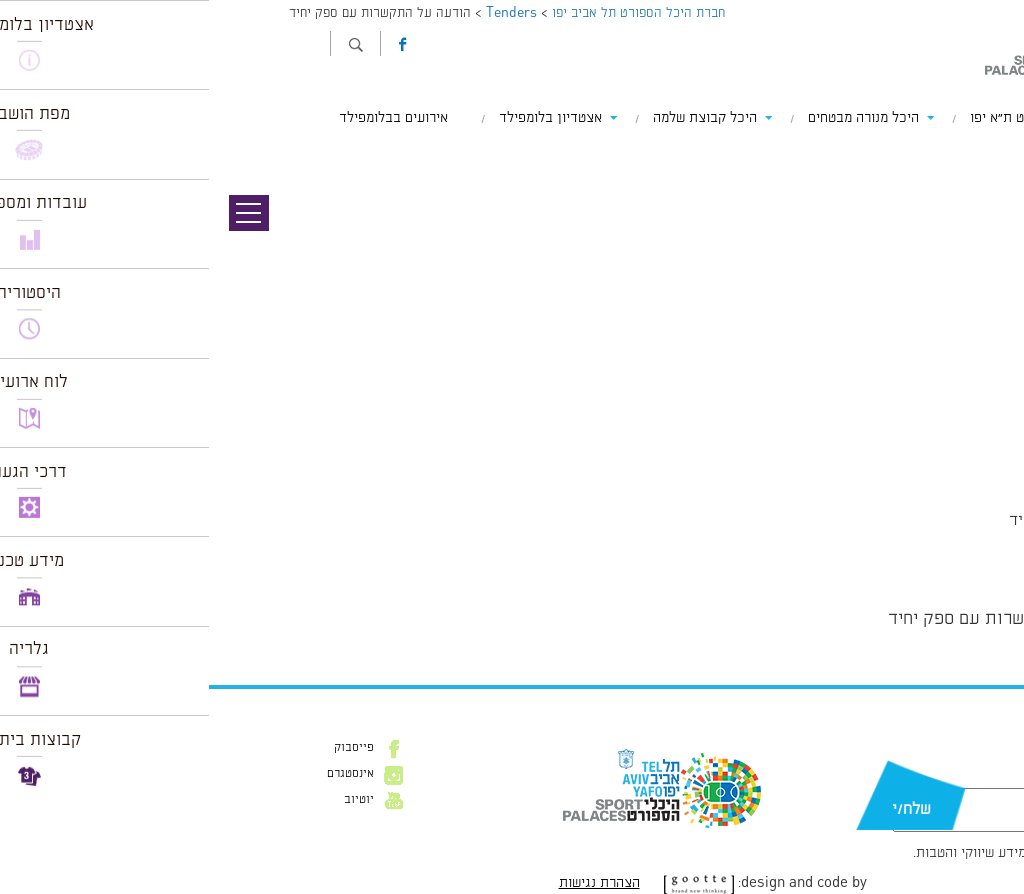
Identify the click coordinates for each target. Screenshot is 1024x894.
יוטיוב (150, 800)
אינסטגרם (141, 774)
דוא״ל (952, 778)
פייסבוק (145, 748)
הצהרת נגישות (390, 883)
